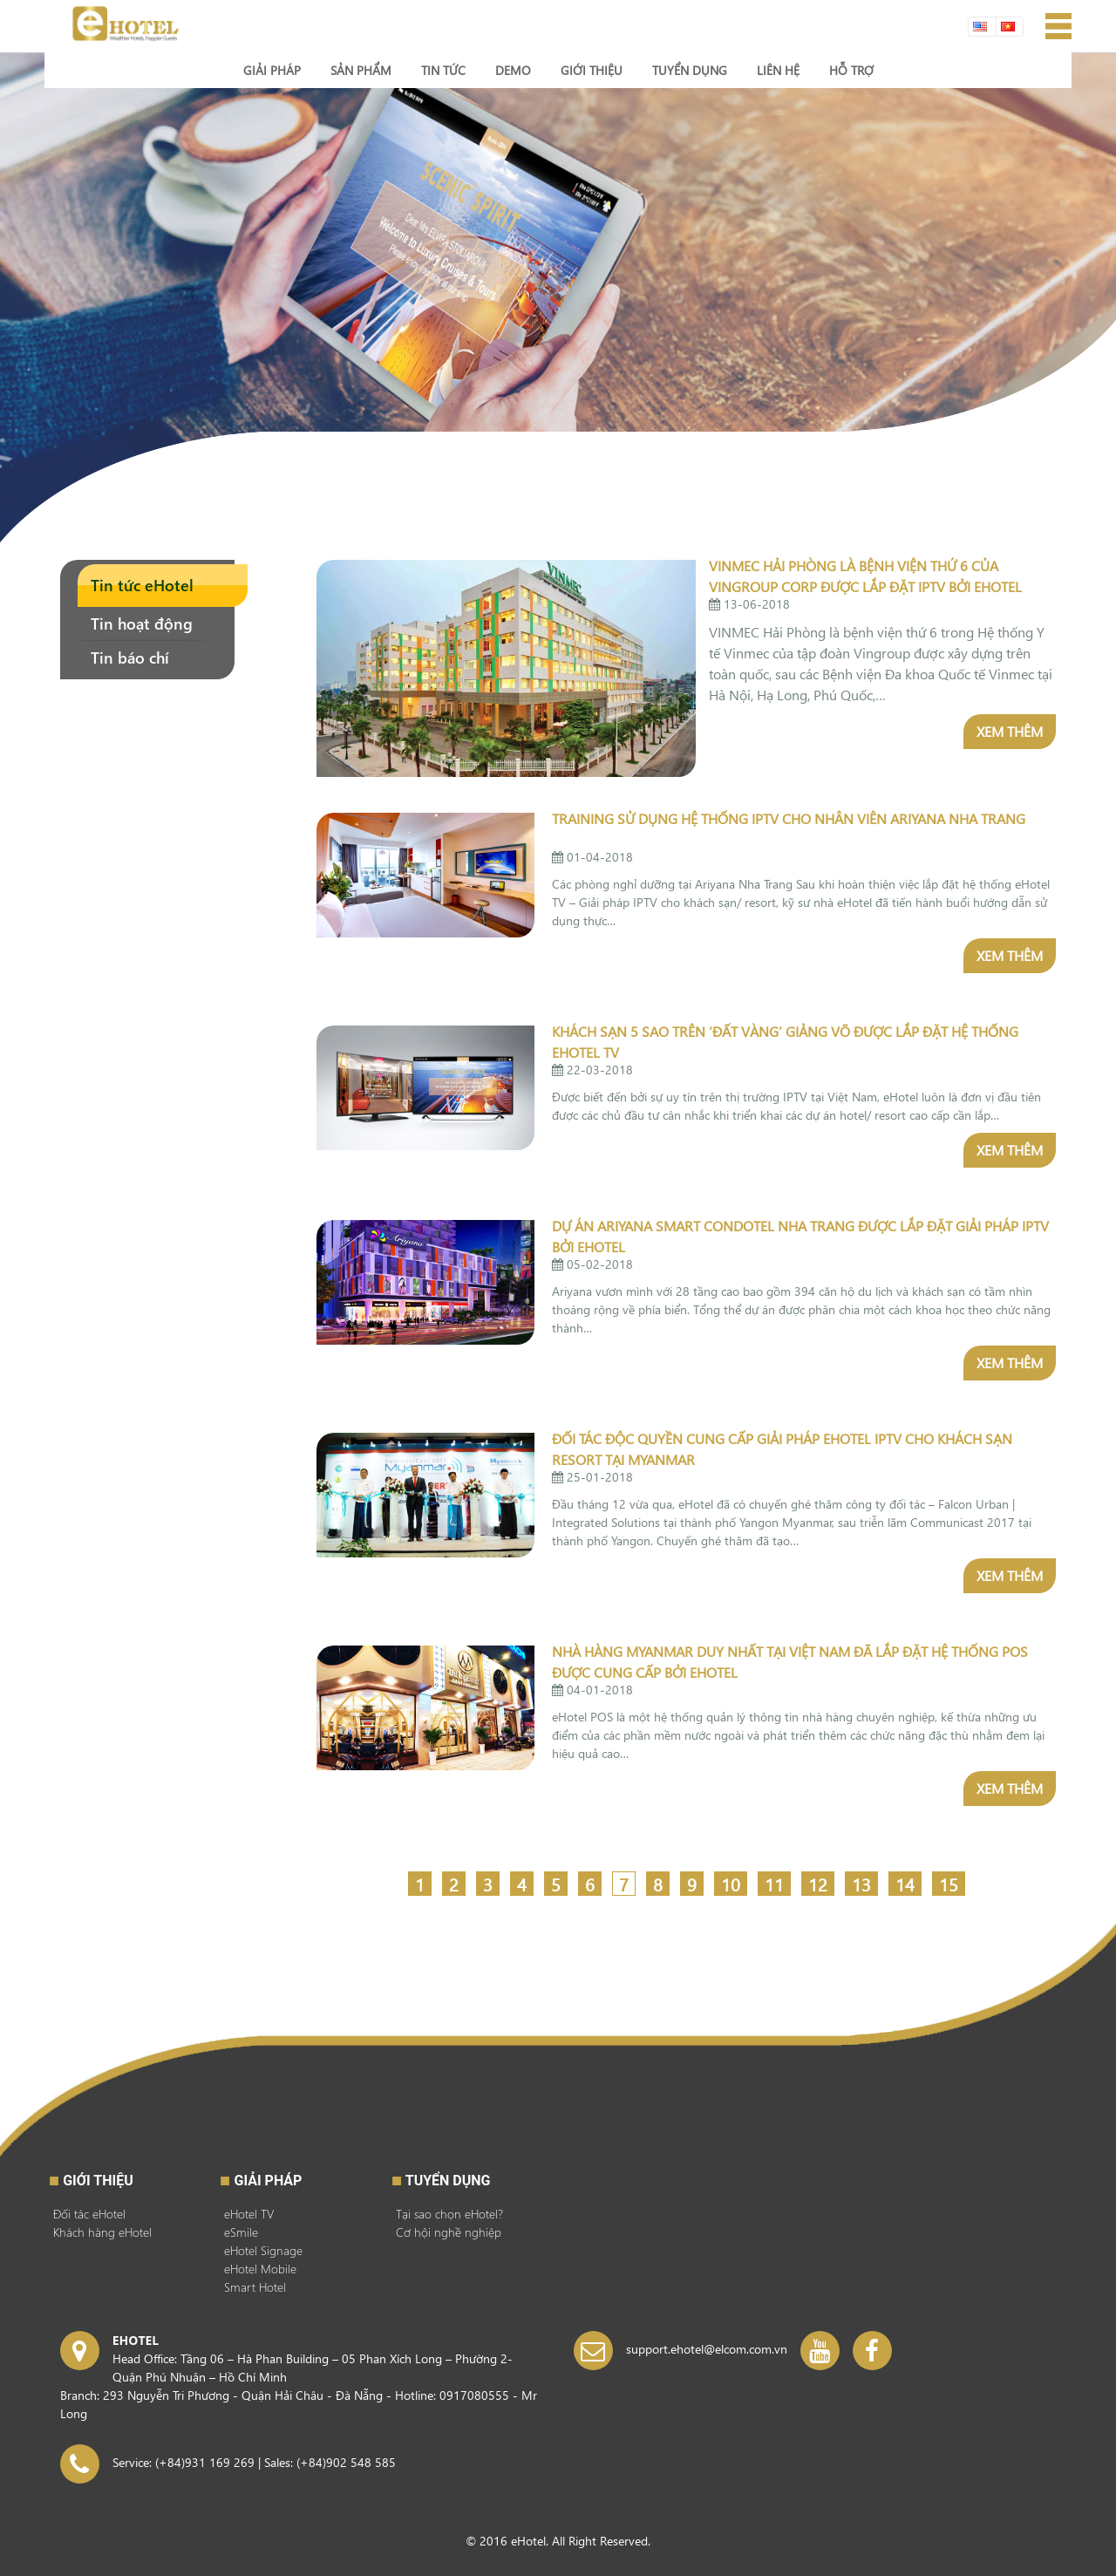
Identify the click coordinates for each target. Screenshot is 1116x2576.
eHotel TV (249, 2213)
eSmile (241, 2232)
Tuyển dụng (448, 2180)
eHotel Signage (263, 2250)
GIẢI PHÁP (268, 2180)
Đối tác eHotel (89, 2213)
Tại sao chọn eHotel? (449, 2213)
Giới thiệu (98, 2180)
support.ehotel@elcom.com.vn (706, 2349)
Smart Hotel (255, 2287)
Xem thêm (1009, 731)
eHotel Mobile (260, 2268)
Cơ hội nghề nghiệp (448, 2232)
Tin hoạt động (142, 623)
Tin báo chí (130, 657)
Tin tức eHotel (142, 585)
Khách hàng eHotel (102, 2232)
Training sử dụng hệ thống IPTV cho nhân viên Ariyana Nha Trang (788, 818)
